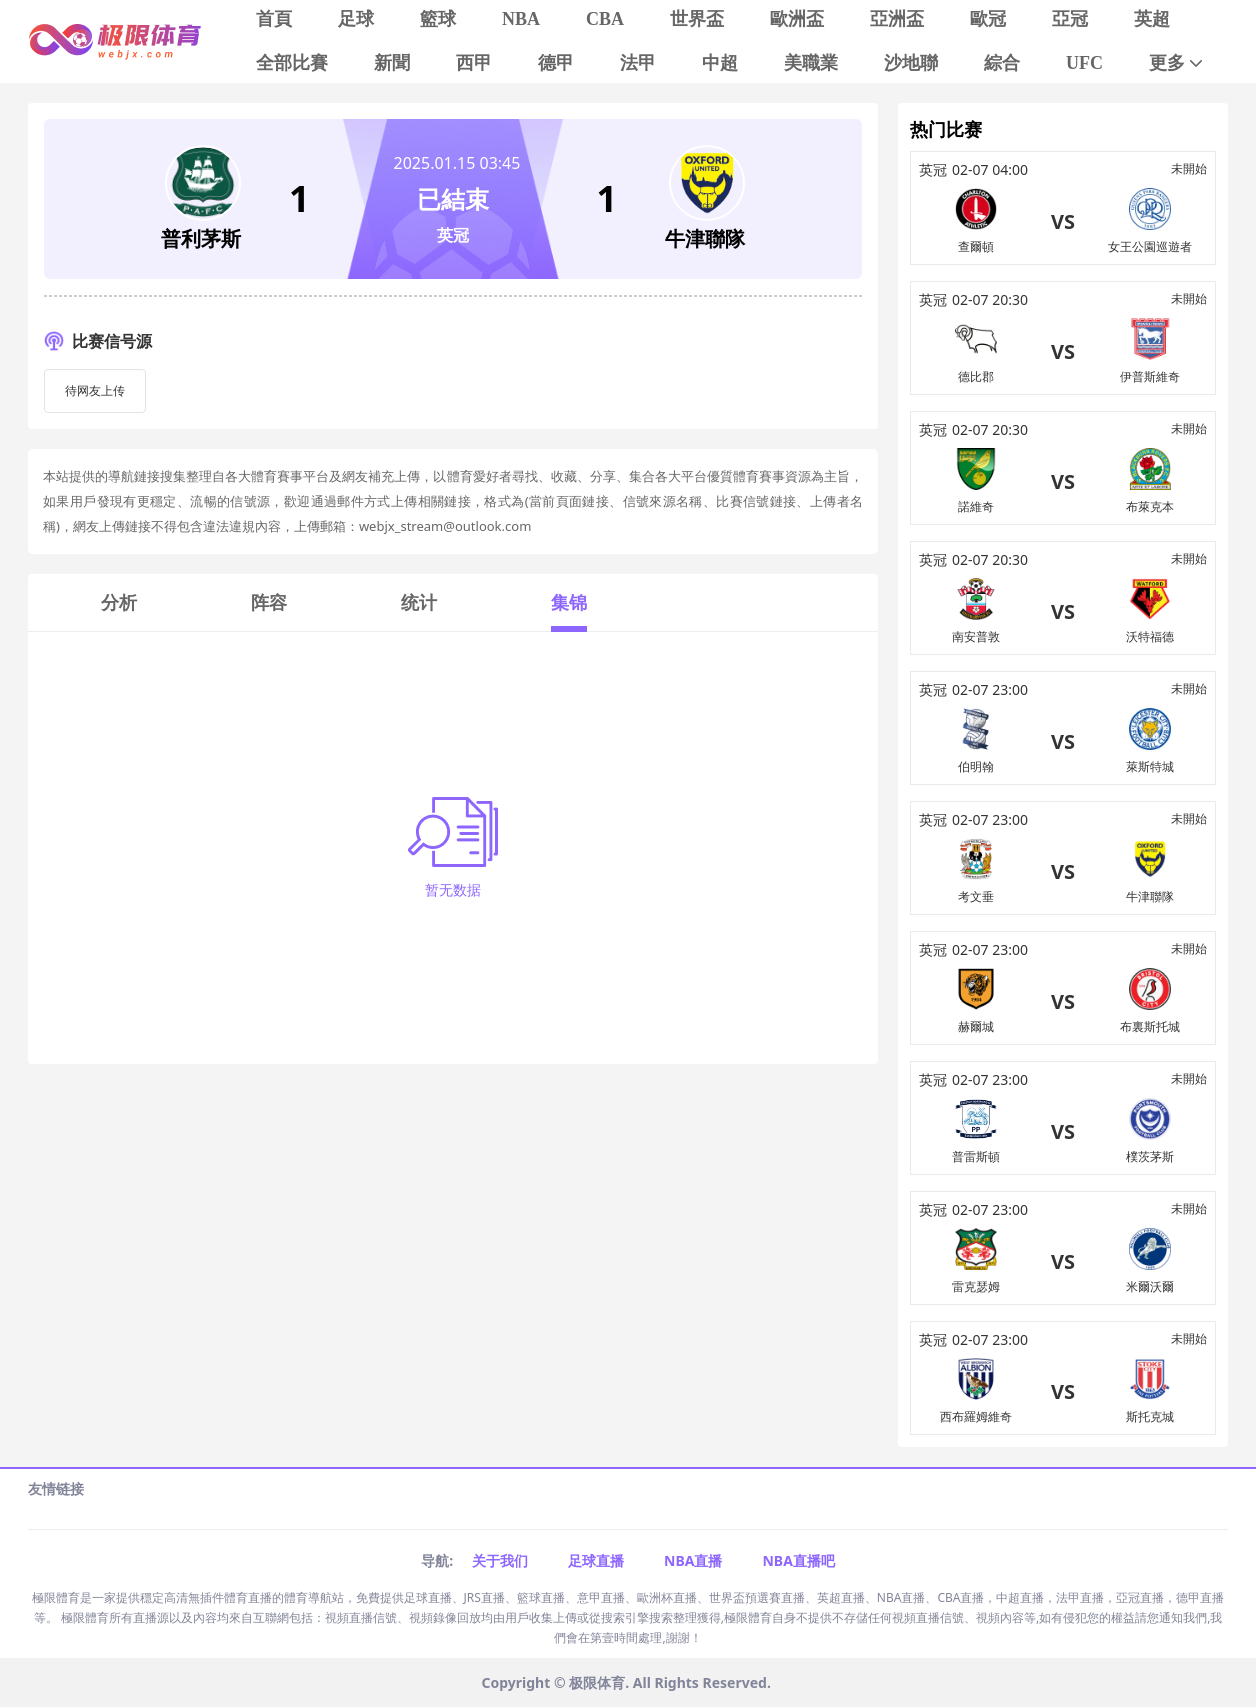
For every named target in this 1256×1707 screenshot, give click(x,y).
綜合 (1002, 63)
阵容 (269, 602)
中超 (720, 63)
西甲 (474, 63)
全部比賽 (292, 63)
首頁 (274, 19)
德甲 (556, 63)
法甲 (638, 63)
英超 (1152, 19)
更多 (1177, 63)
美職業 (811, 63)
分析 (119, 602)
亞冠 (1070, 19)
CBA (605, 19)
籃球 (438, 19)
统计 (419, 602)
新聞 (392, 63)
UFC (1084, 63)
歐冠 (988, 19)
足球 (356, 19)
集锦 (569, 602)
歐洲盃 (797, 19)
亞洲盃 (897, 19)
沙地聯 (911, 63)
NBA (521, 19)
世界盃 (697, 19)
